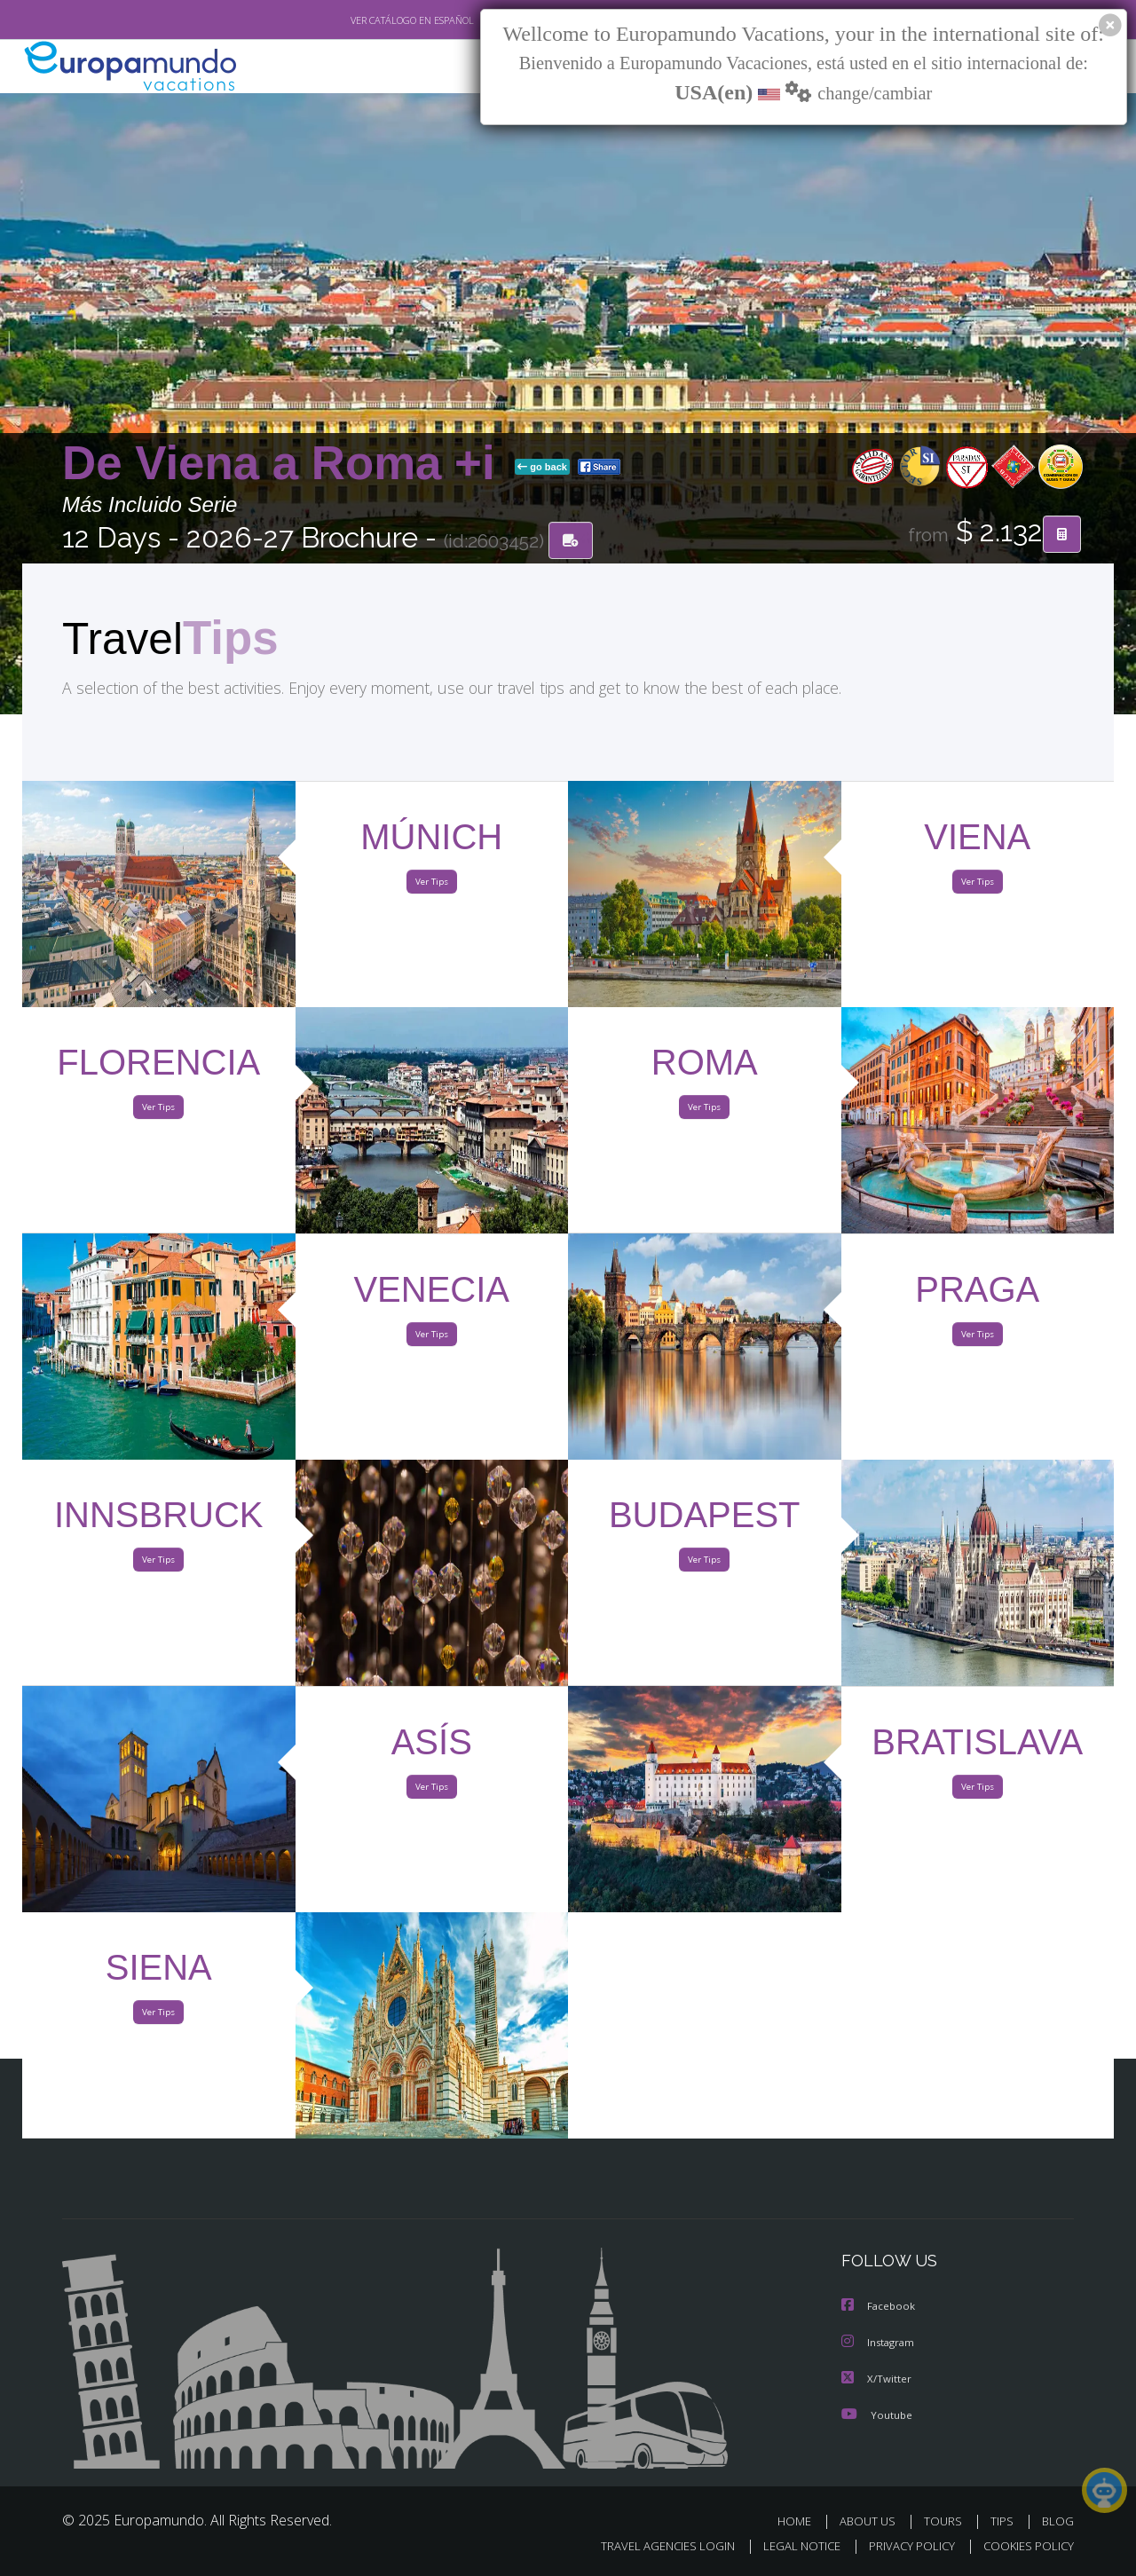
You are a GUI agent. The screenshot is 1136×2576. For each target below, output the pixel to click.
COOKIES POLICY (1024, 2546)
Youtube (876, 2414)
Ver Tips (431, 885)
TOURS (946, 2520)
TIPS (1004, 2520)
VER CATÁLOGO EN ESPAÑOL (371, 20)
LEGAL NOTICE (790, 2546)
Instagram (880, 2343)
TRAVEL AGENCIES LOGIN (651, 2546)
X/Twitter (876, 2378)
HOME (801, 2520)
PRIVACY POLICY (903, 2546)
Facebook (879, 2307)
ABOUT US (872, 2520)
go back (542, 468)
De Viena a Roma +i (285, 464)
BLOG (1058, 2520)
